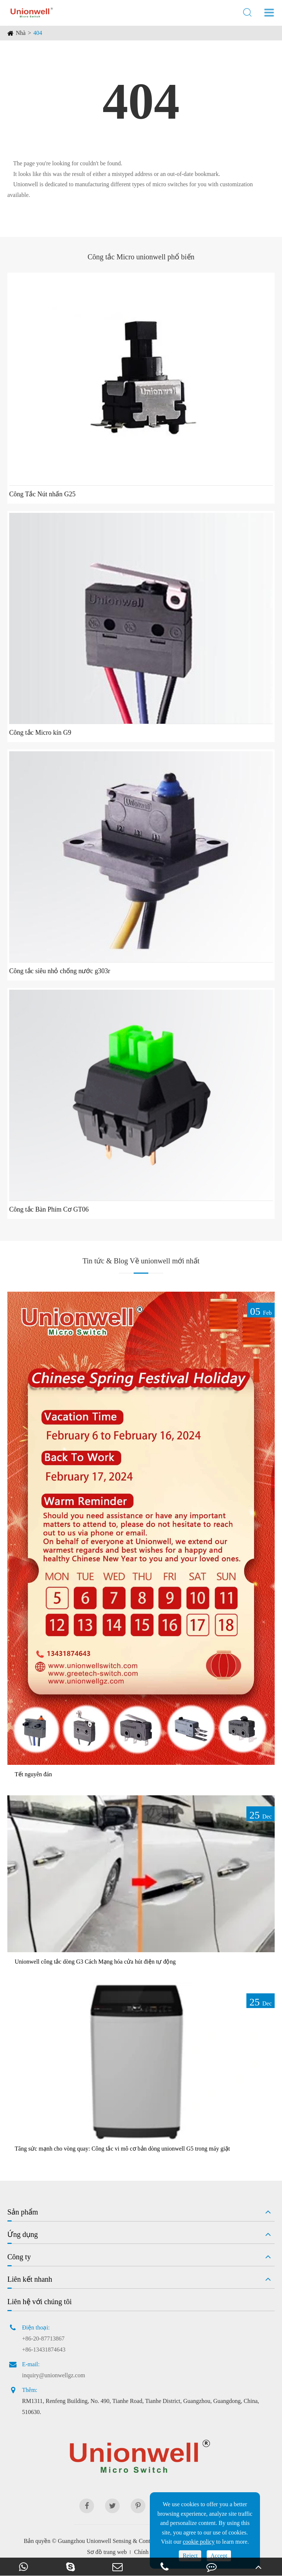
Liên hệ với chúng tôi (39, 2302)
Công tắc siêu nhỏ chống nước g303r (59, 971)
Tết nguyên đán (33, 1774)
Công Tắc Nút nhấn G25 (42, 494)
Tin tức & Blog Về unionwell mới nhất (141, 1261)
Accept (218, 2555)
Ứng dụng (22, 2234)
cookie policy (199, 2542)
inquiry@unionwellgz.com (53, 2375)
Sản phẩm (22, 2212)
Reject (190, 2555)
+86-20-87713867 (43, 2338)
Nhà (21, 33)
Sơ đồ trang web (107, 2552)
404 (37, 33)
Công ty (19, 2257)
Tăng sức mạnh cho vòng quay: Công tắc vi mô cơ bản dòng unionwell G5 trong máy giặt (122, 2148)
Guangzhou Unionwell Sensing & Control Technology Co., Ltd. (133, 2541)
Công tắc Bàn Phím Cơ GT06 (49, 1209)
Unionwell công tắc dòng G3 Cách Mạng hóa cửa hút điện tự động (95, 1961)
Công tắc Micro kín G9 (40, 732)
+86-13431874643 (43, 2349)
